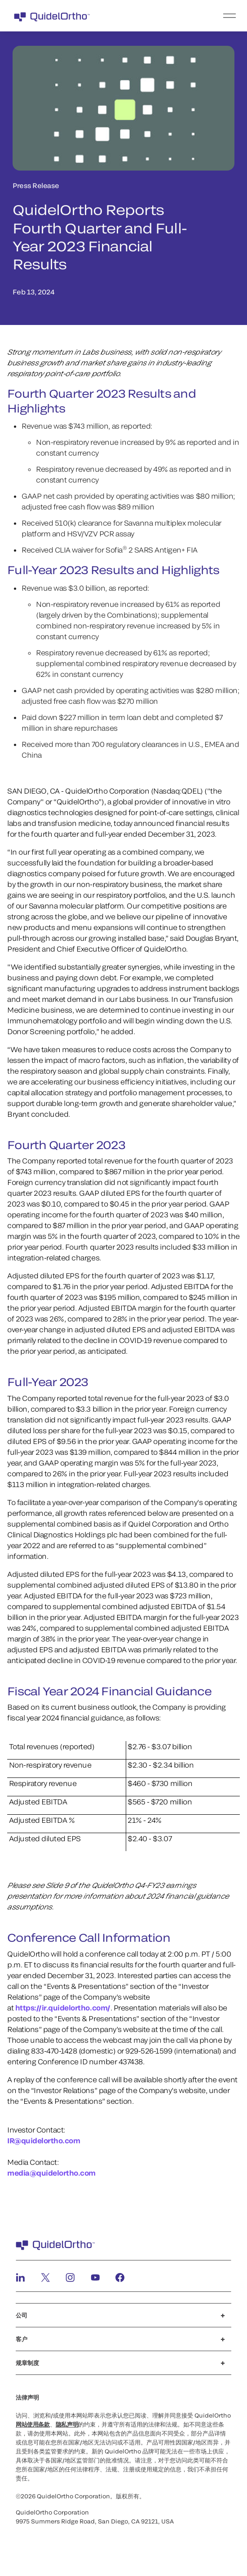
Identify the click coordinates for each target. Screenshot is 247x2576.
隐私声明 (67, 2424)
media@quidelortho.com (51, 2172)
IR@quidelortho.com (44, 2140)
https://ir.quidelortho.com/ (62, 2007)
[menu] (178, 15)
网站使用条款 (33, 2424)
